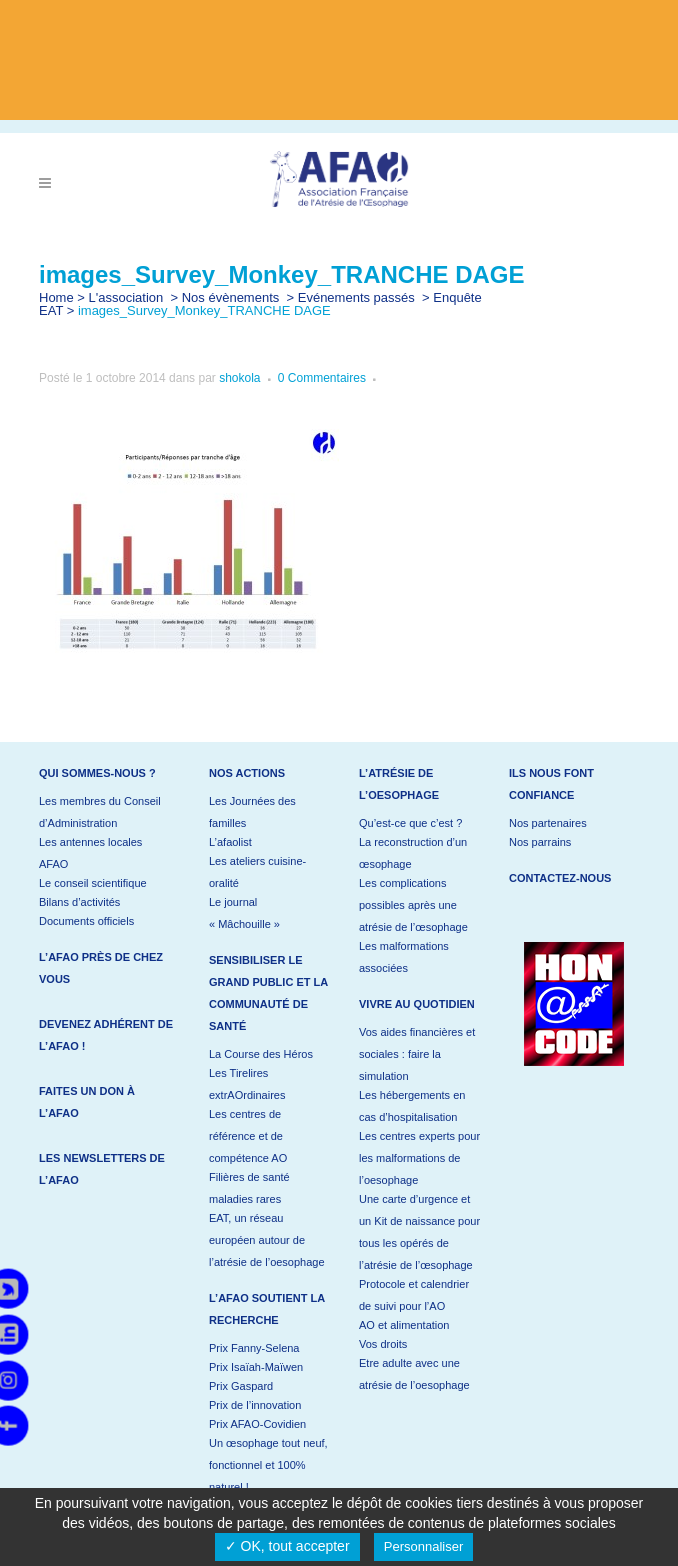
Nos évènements (231, 297)
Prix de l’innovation (255, 1405)
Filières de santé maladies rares (249, 1188)
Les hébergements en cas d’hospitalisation (412, 1106)
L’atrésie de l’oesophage (399, 784)
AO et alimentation (404, 1325)
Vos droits (383, 1344)
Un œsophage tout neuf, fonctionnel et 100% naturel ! (268, 1465)
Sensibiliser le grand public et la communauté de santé (268, 993)
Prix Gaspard (241, 1386)
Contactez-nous (560, 878)
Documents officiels (86, 921)
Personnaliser (424, 1546)
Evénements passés (356, 297)
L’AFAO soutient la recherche (267, 1309)
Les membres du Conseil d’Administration (100, 812)
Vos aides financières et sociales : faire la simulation (417, 1054)
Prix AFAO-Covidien (257, 1424)
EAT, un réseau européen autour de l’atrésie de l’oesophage (267, 1240)
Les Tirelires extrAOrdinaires (247, 1084)
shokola (239, 378)
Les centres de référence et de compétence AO (248, 1136)
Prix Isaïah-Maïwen (256, 1367)
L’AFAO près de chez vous (101, 968)
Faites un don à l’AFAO (87, 1102)
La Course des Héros (261, 1054)
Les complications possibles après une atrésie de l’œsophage (413, 905)
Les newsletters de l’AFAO (102, 1169)
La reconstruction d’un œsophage (413, 853)
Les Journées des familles (252, 812)
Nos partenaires (548, 823)
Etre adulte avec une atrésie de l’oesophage (414, 1374)
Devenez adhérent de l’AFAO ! (106, 1035)
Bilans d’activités (79, 902)
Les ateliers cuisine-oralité (257, 872)
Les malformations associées (404, 957)
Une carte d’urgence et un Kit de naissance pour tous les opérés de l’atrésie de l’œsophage (419, 1232)
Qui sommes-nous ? (97, 773)
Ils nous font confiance (551, 784)
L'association (126, 297)
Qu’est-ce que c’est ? (410, 823)
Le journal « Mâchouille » (244, 913)
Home (56, 297)
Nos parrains (540, 842)
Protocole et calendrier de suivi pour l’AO (414, 1295)
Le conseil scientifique (93, 883)
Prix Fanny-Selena (254, 1348)
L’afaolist (230, 842)
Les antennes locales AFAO (90, 853)
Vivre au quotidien (417, 1004)
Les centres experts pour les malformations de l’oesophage (419, 1158)
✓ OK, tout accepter (287, 1546)
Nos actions (247, 773)
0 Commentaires (322, 378)
